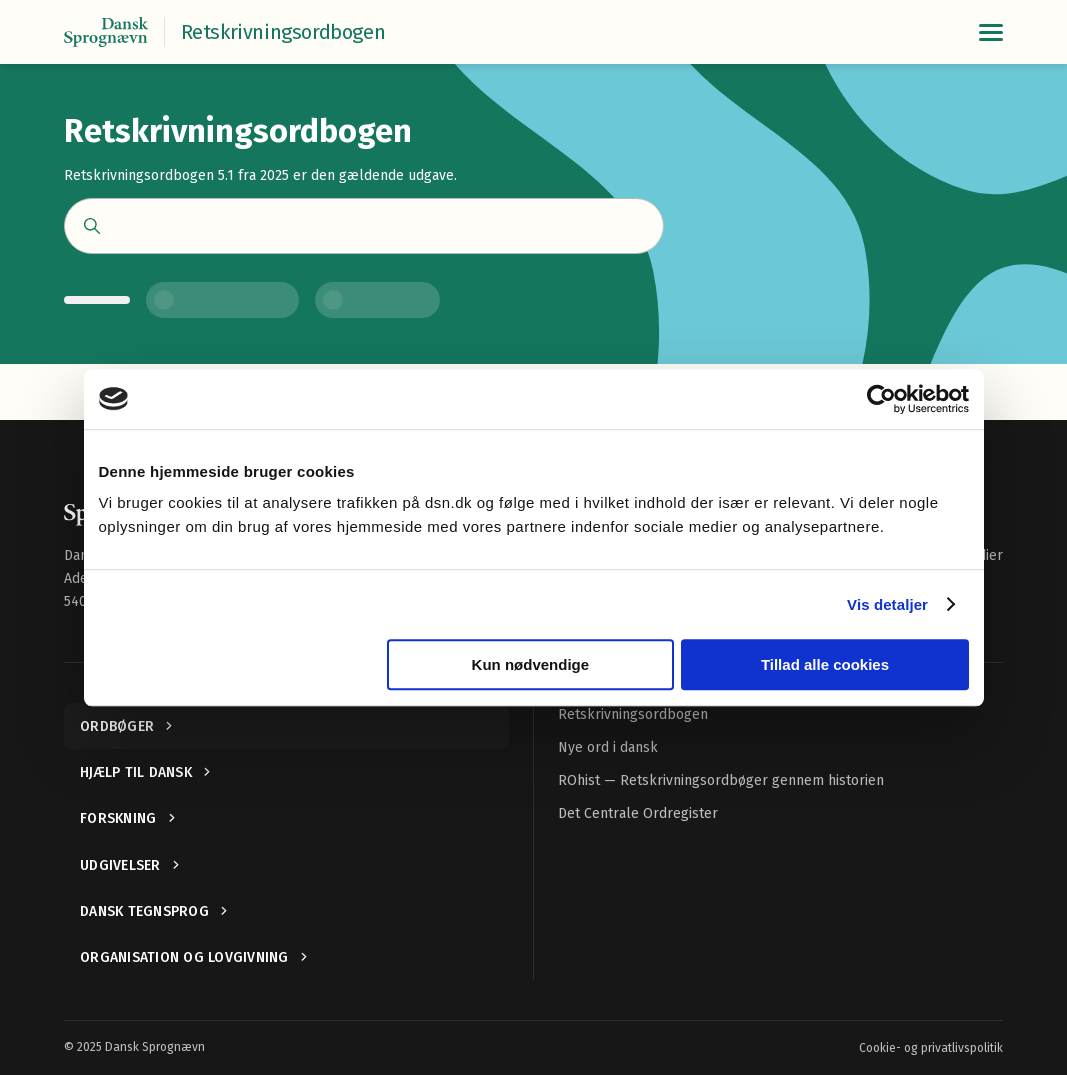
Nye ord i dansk (608, 747)
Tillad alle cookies (825, 664)
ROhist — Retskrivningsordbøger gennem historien (721, 780)
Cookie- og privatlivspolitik (931, 1048)
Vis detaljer (887, 604)
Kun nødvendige (531, 664)
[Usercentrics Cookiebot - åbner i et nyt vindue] (881, 399)
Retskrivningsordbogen (633, 714)
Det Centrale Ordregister (638, 813)
